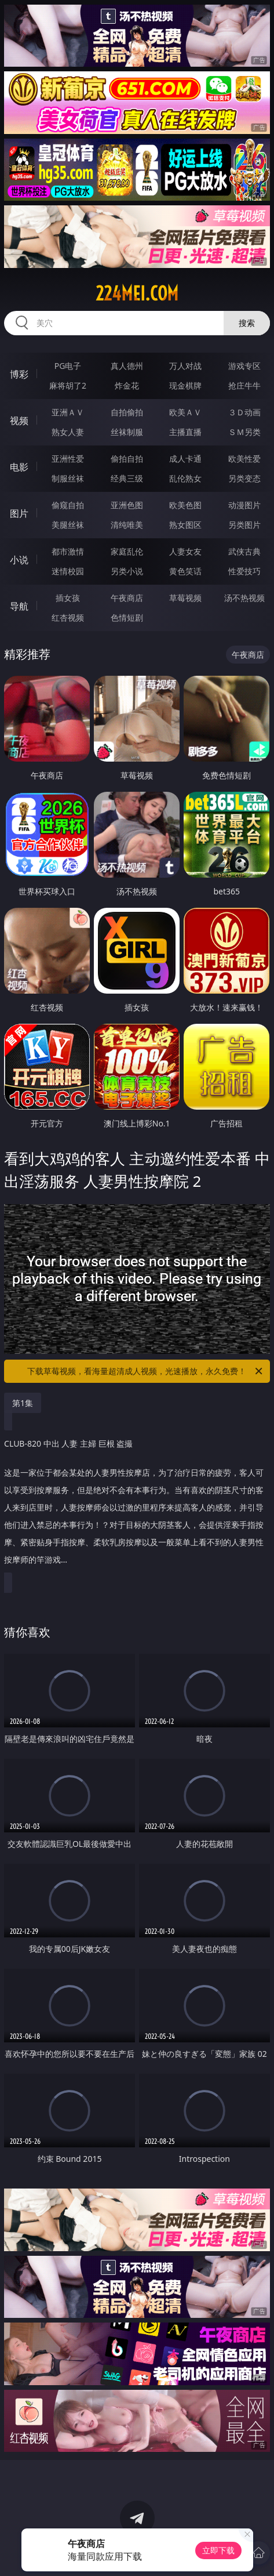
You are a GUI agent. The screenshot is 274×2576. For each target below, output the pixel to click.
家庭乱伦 (127, 551)
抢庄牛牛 (244, 385)
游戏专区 (244, 365)
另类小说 (127, 571)
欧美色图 (185, 504)
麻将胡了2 (67, 385)
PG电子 (68, 365)
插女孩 (68, 597)
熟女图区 (185, 524)
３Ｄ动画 (244, 412)
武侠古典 (244, 551)
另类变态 (244, 478)
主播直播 (185, 431)
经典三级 (127, 478)
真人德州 (127, 365)
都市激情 (68, 551)
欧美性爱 (244, 458)
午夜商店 (127, 597)
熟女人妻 (68, 431)
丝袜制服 (127, 431)
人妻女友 (185, 551)
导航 (19, 606)
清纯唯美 (127, 524)
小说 (19, 559)
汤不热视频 (244, 597)
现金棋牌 (185, 385)
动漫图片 (244, 504)
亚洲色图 (127, 504)
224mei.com (137, 293)
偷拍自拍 (127, 458)
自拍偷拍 (127, 412)
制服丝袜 (68, 478)
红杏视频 (68, 617)
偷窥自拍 (68, 504)
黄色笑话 (185, 571)
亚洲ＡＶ (68, 412)
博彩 (19, 374)
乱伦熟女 (185, 478)
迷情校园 (68, 571)
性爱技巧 (244, 571)
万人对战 (185, 365)
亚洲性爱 (68, 458)
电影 (19, 467)
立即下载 (218, 2550)
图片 (19, 513)
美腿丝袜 (68, 524)
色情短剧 (127, 617)
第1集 (22, 1402)
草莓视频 (185, 597)
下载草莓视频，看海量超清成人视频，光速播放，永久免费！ (145, 1371)
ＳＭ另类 (244, 431)
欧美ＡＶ (185, 412)
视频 (19, 420)
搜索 (247, 322)
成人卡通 (185, 458)
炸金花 (127, 385)
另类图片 (244, 524)
